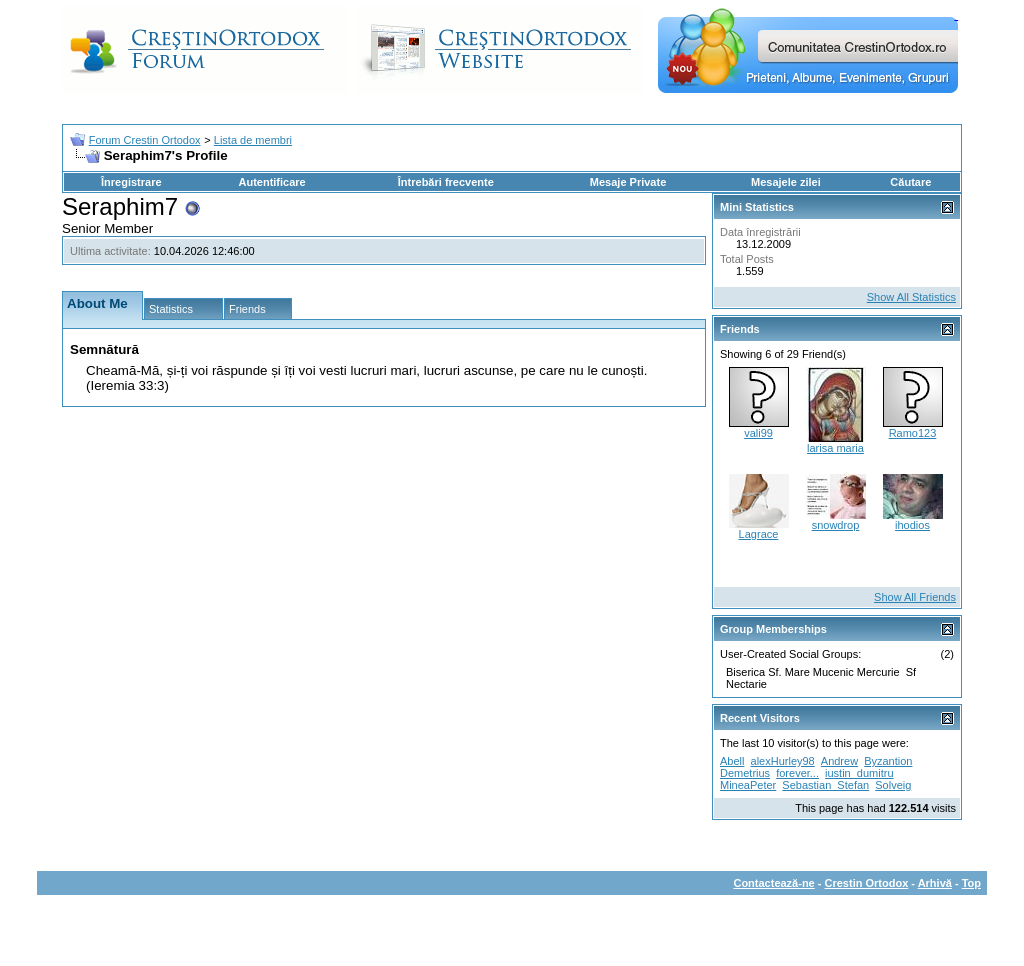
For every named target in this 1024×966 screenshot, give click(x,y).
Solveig (893, 785)
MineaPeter (748, 785)
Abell (732, 761)
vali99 (758, 433)
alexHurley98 (783, 761)
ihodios (912, 525)
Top (971, 883)
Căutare (910, 182)
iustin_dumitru (859, 773)
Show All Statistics (911, 297)
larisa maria (835, 448)
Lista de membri (253, 140)
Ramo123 (913, 433)
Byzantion (888, 761)
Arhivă (935, 883)
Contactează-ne (773, 883)
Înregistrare (131, 182)
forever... (797, 773)
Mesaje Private (628, 182)
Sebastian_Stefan (825, 785)
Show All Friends (915, 597)
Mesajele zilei (786, 182)
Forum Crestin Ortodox (145, 140)
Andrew (839, 761)
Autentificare (271, 182)
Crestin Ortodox (867, 883)
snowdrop (836, 525)
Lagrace (759, 534)
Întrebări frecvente (446, 182)
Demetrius (745, 773)
